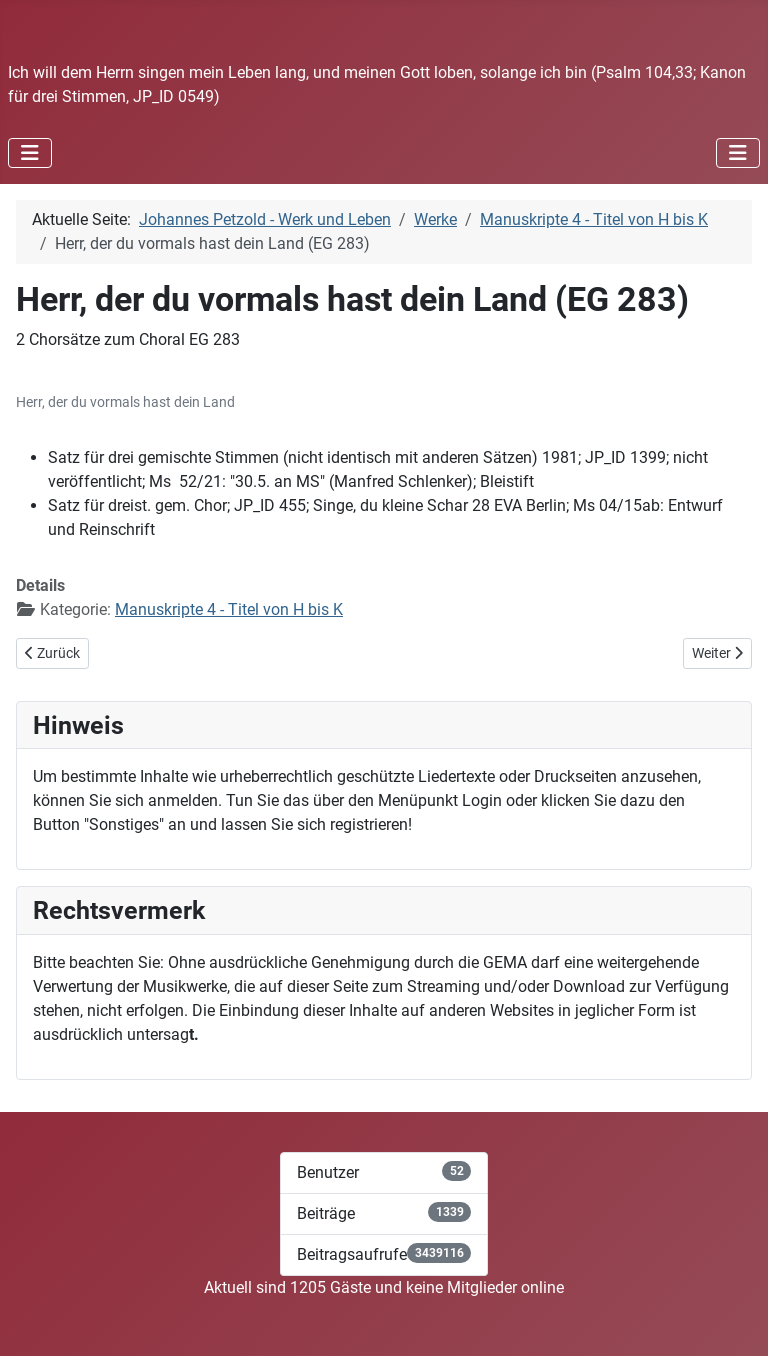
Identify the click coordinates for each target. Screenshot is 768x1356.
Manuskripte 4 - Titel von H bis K (229, 609)
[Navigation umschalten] (30, 153)
